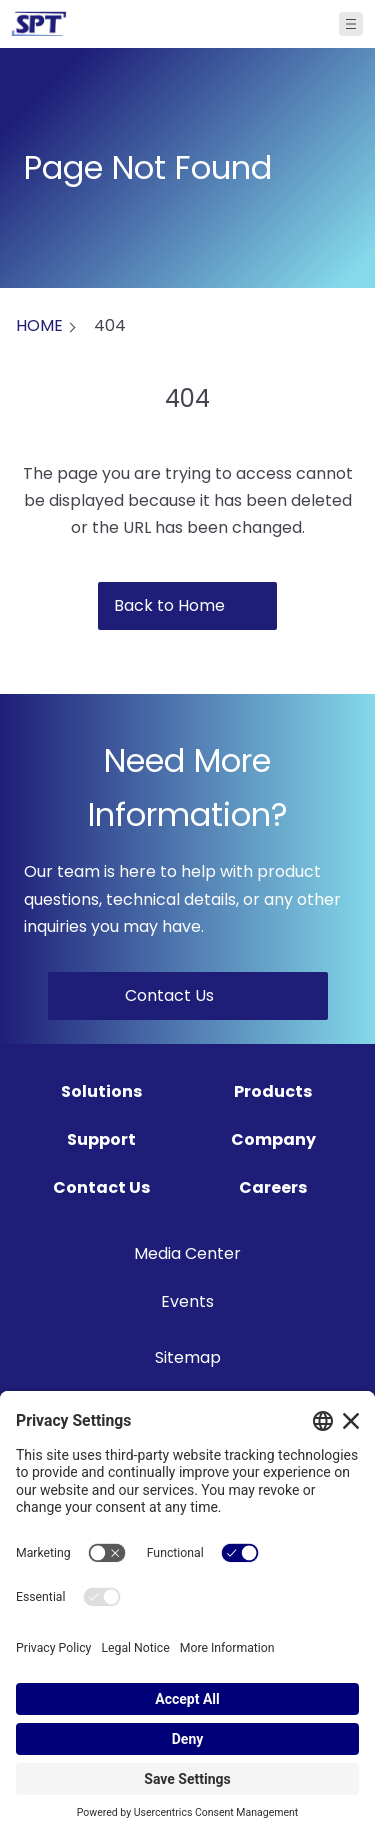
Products (273, 1091)
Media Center (187, 1253)
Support (101, 1139)
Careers (273, 1187)
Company (273, 1139)
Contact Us (101, 1187)
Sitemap (188, 1357)
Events (187, 1301)
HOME (39, 325)
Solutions (101, 1091)
